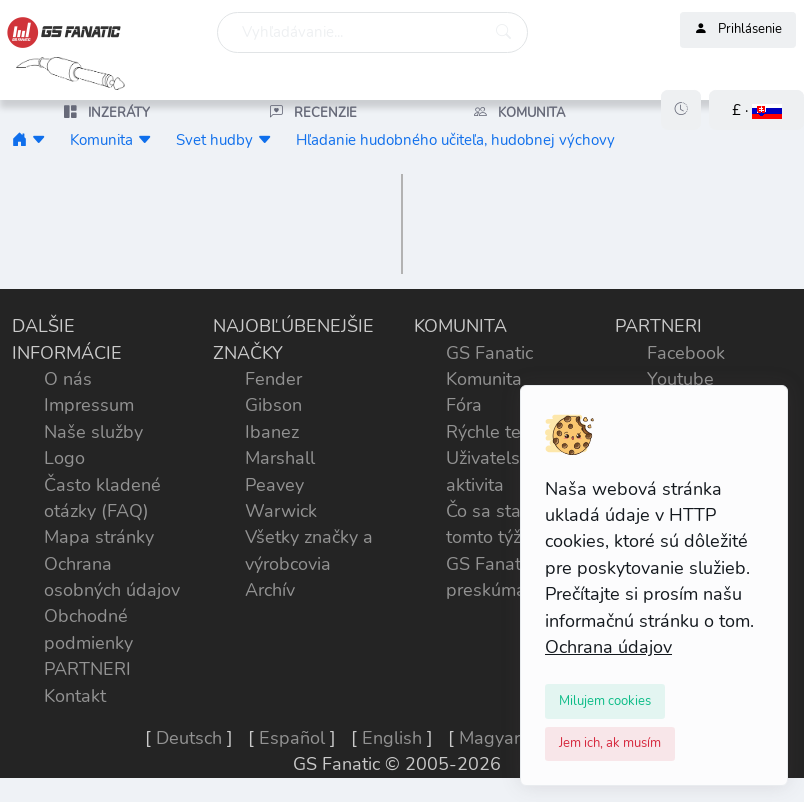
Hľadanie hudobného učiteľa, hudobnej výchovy (455, 139)
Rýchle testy (495, 432)
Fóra (464, 405)
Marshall (280, 458)
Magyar (489, 738)
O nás (68, 379)
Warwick (281, 511)
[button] (756, 110)
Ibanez (272, 432)
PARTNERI (87, 669)
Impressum (89, 405)
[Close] (605, 701)
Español (292, 738)
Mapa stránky (99, 537)
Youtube (680, 379)
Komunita (101, 139)
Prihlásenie (738, 30)
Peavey (274, 485)
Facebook (686, 353)
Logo (64, 458)
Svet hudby (214, 139)
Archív (270, 590)
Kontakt (75, 696)
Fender (273, 379)
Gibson (273, 405)
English (392, 738)
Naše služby (93, 432)
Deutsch (189, 738)
